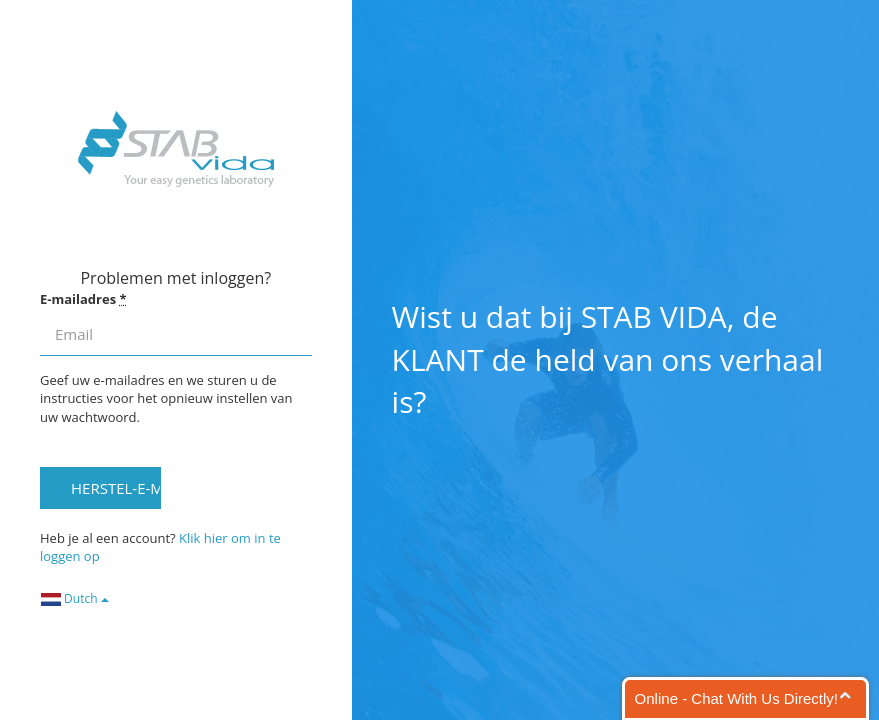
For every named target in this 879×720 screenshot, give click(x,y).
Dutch (75, 598)
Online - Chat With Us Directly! (736, 698)
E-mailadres (83, 299)
